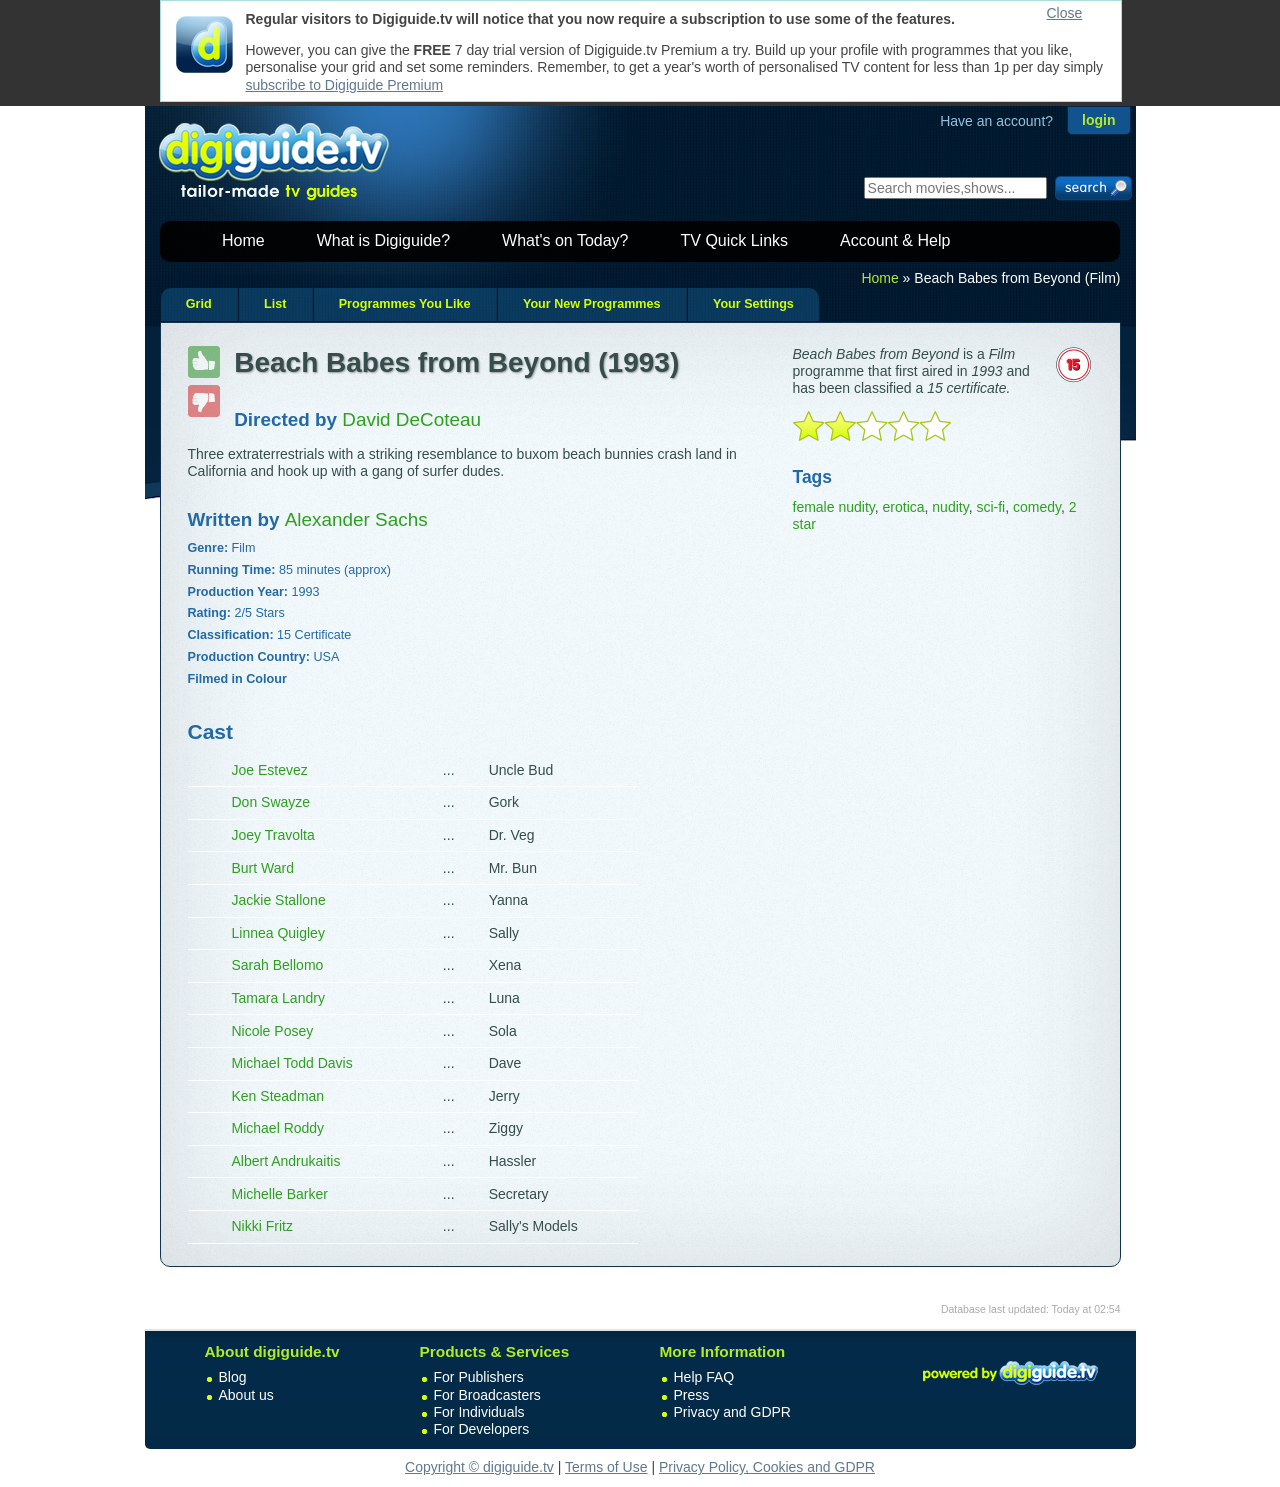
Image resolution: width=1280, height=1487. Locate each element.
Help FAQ (704, 1377)
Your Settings (753, 304)
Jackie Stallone (279, 900)
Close (1065, 13)
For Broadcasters (487, 1395)
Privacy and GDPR (732, 1412)
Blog (233, 1377)
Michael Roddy (278, 1128)
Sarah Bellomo (278, 965)
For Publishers (479, 1377)
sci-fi (990, 507)
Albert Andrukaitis (286, 1161)
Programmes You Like (405, 304)
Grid (199, 304)
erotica (904, 507)
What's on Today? (565, 240)
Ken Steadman (278, 1096)
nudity (950, 507)
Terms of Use (606, 1467)
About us (246, 1395)
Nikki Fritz (262, 1226)
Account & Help (895, 240)
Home (243, 240)
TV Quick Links (734, 240)
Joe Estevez (270, 770)
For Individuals (479, 1412)
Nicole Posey (273, 1031)
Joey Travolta (273, 835)
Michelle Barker (280, 1194)
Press (692, 1395)
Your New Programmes (592, 304)
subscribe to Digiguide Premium (345, 85)
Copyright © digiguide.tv (479, 1467)
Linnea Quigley (278, 933)
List (275, 304)
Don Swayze (271, 802)
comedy (1037, 507)
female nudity (834, 507)
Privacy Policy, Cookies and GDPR (767, 1467)
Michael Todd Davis (292, 1063)
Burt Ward (263, 868)
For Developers (482, 1429)
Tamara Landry (278, 998)
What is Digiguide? (383, 240)
